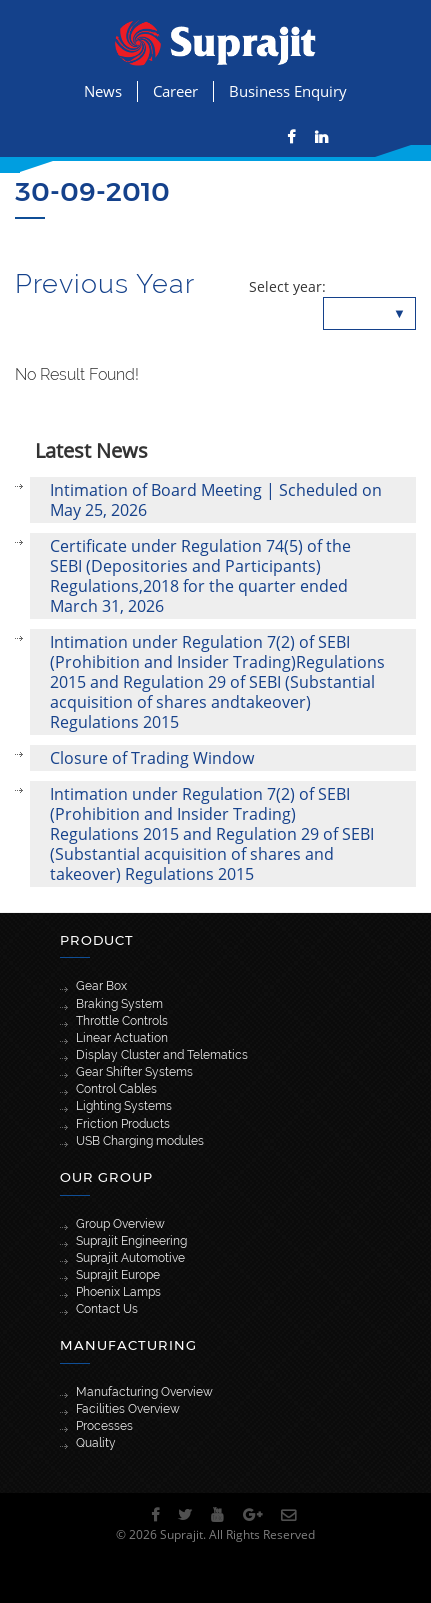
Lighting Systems (124, 1106)
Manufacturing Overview (144, 1392)
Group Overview (120, 1224)
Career (175, 91)
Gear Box (101, 986)
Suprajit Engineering (131, 1241)
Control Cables (116, 1089)
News (103, 91)
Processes (104, 1426)
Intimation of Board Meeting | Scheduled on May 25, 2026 (216, 500)
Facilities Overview (128, 1409)
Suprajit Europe (118, 1275)
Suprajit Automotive (130, 1258)
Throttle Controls (122, 1021)
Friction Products (123, 1124)
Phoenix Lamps (118, 1292)
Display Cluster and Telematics (162, 1055)
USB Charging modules (140, 1141)
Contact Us (107, 1309)
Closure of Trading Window (152, 758)
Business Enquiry (288, 91)
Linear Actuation (122, 1038)
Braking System (119, 1004)
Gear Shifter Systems (134, 1072)
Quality (96, 1443)
